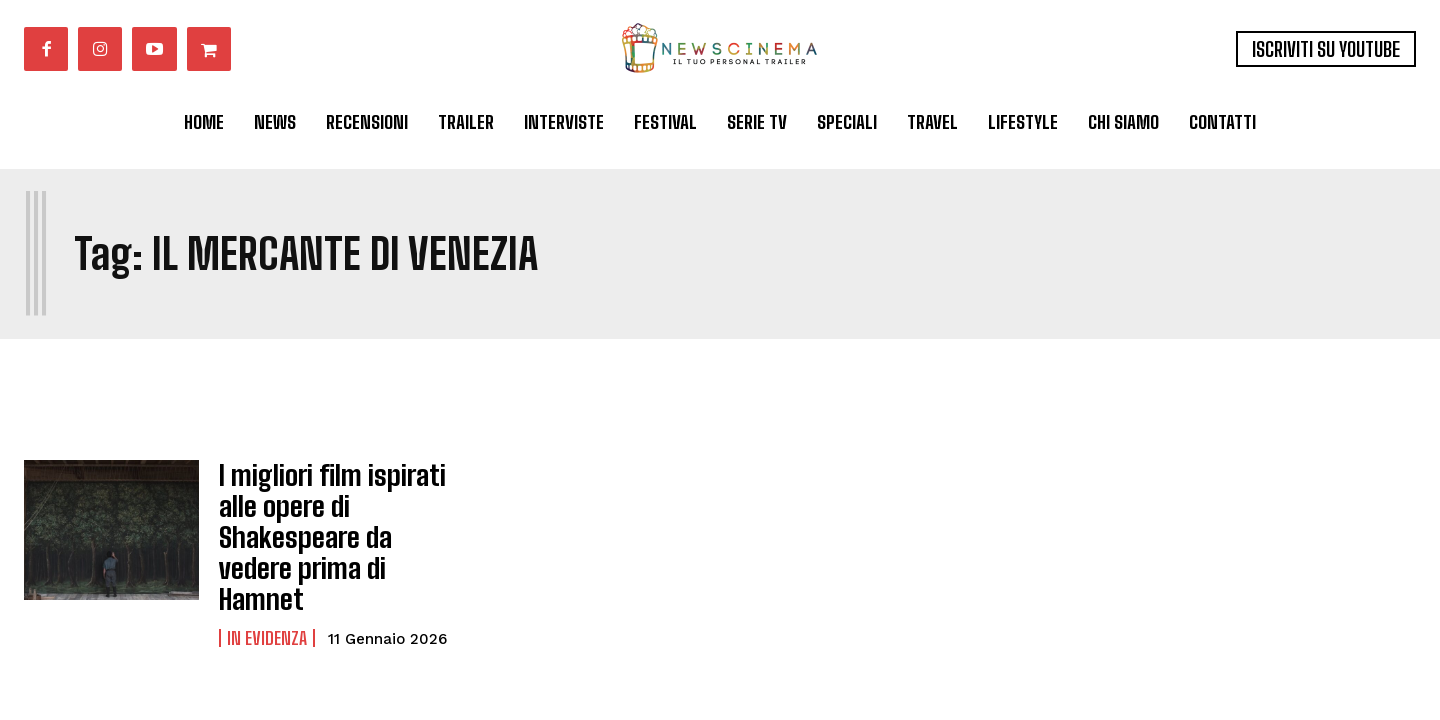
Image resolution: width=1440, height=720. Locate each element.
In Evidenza (267, 577)
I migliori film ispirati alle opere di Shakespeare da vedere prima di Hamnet (336, 513)
